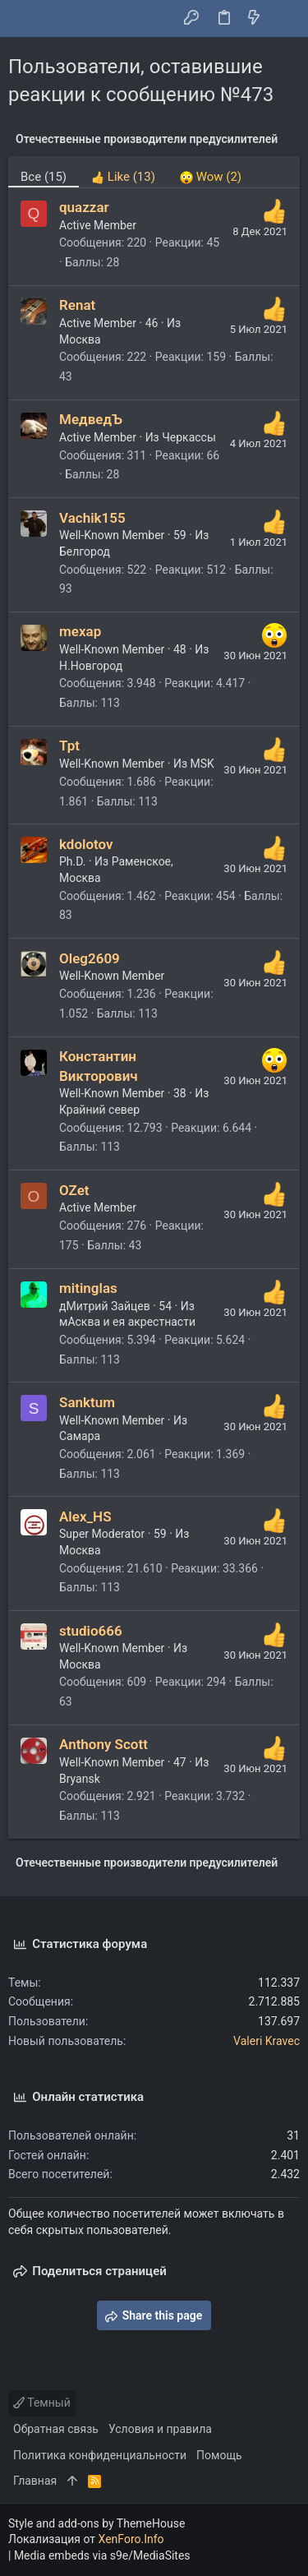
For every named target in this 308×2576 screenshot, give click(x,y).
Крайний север (99, 1109)
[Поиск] (284, 19)
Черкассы (189, 437)
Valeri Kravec (266, 2040)
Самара (79, 1436)
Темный (42, 2402)
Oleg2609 (89, 958)
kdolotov (86, 844)
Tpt (69, 745)
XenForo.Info (131, 2539)
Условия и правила (160, 2428)
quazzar (84, 207)
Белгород (84, 551)
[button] (24, 19)
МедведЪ (90, 419)
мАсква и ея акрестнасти (127, 1321)
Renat (77, 305)
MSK (202, 763)
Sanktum (87, 1402)
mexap (80, 631)
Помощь (219, 2455)
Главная (35, 2480)
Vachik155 (92, 518)
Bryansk (79, 1778)
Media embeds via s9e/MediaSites (102, 2555)
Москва (80, 339)
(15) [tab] (44, 176)
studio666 (90, 1631)
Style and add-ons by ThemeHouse (96, 2523)
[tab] (123, 171)
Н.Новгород (90, 665)
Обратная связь (56, 2428)
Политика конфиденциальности (99, 2455)
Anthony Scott (103, 1744)
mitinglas (88, 1288)
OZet (74, 1190)
